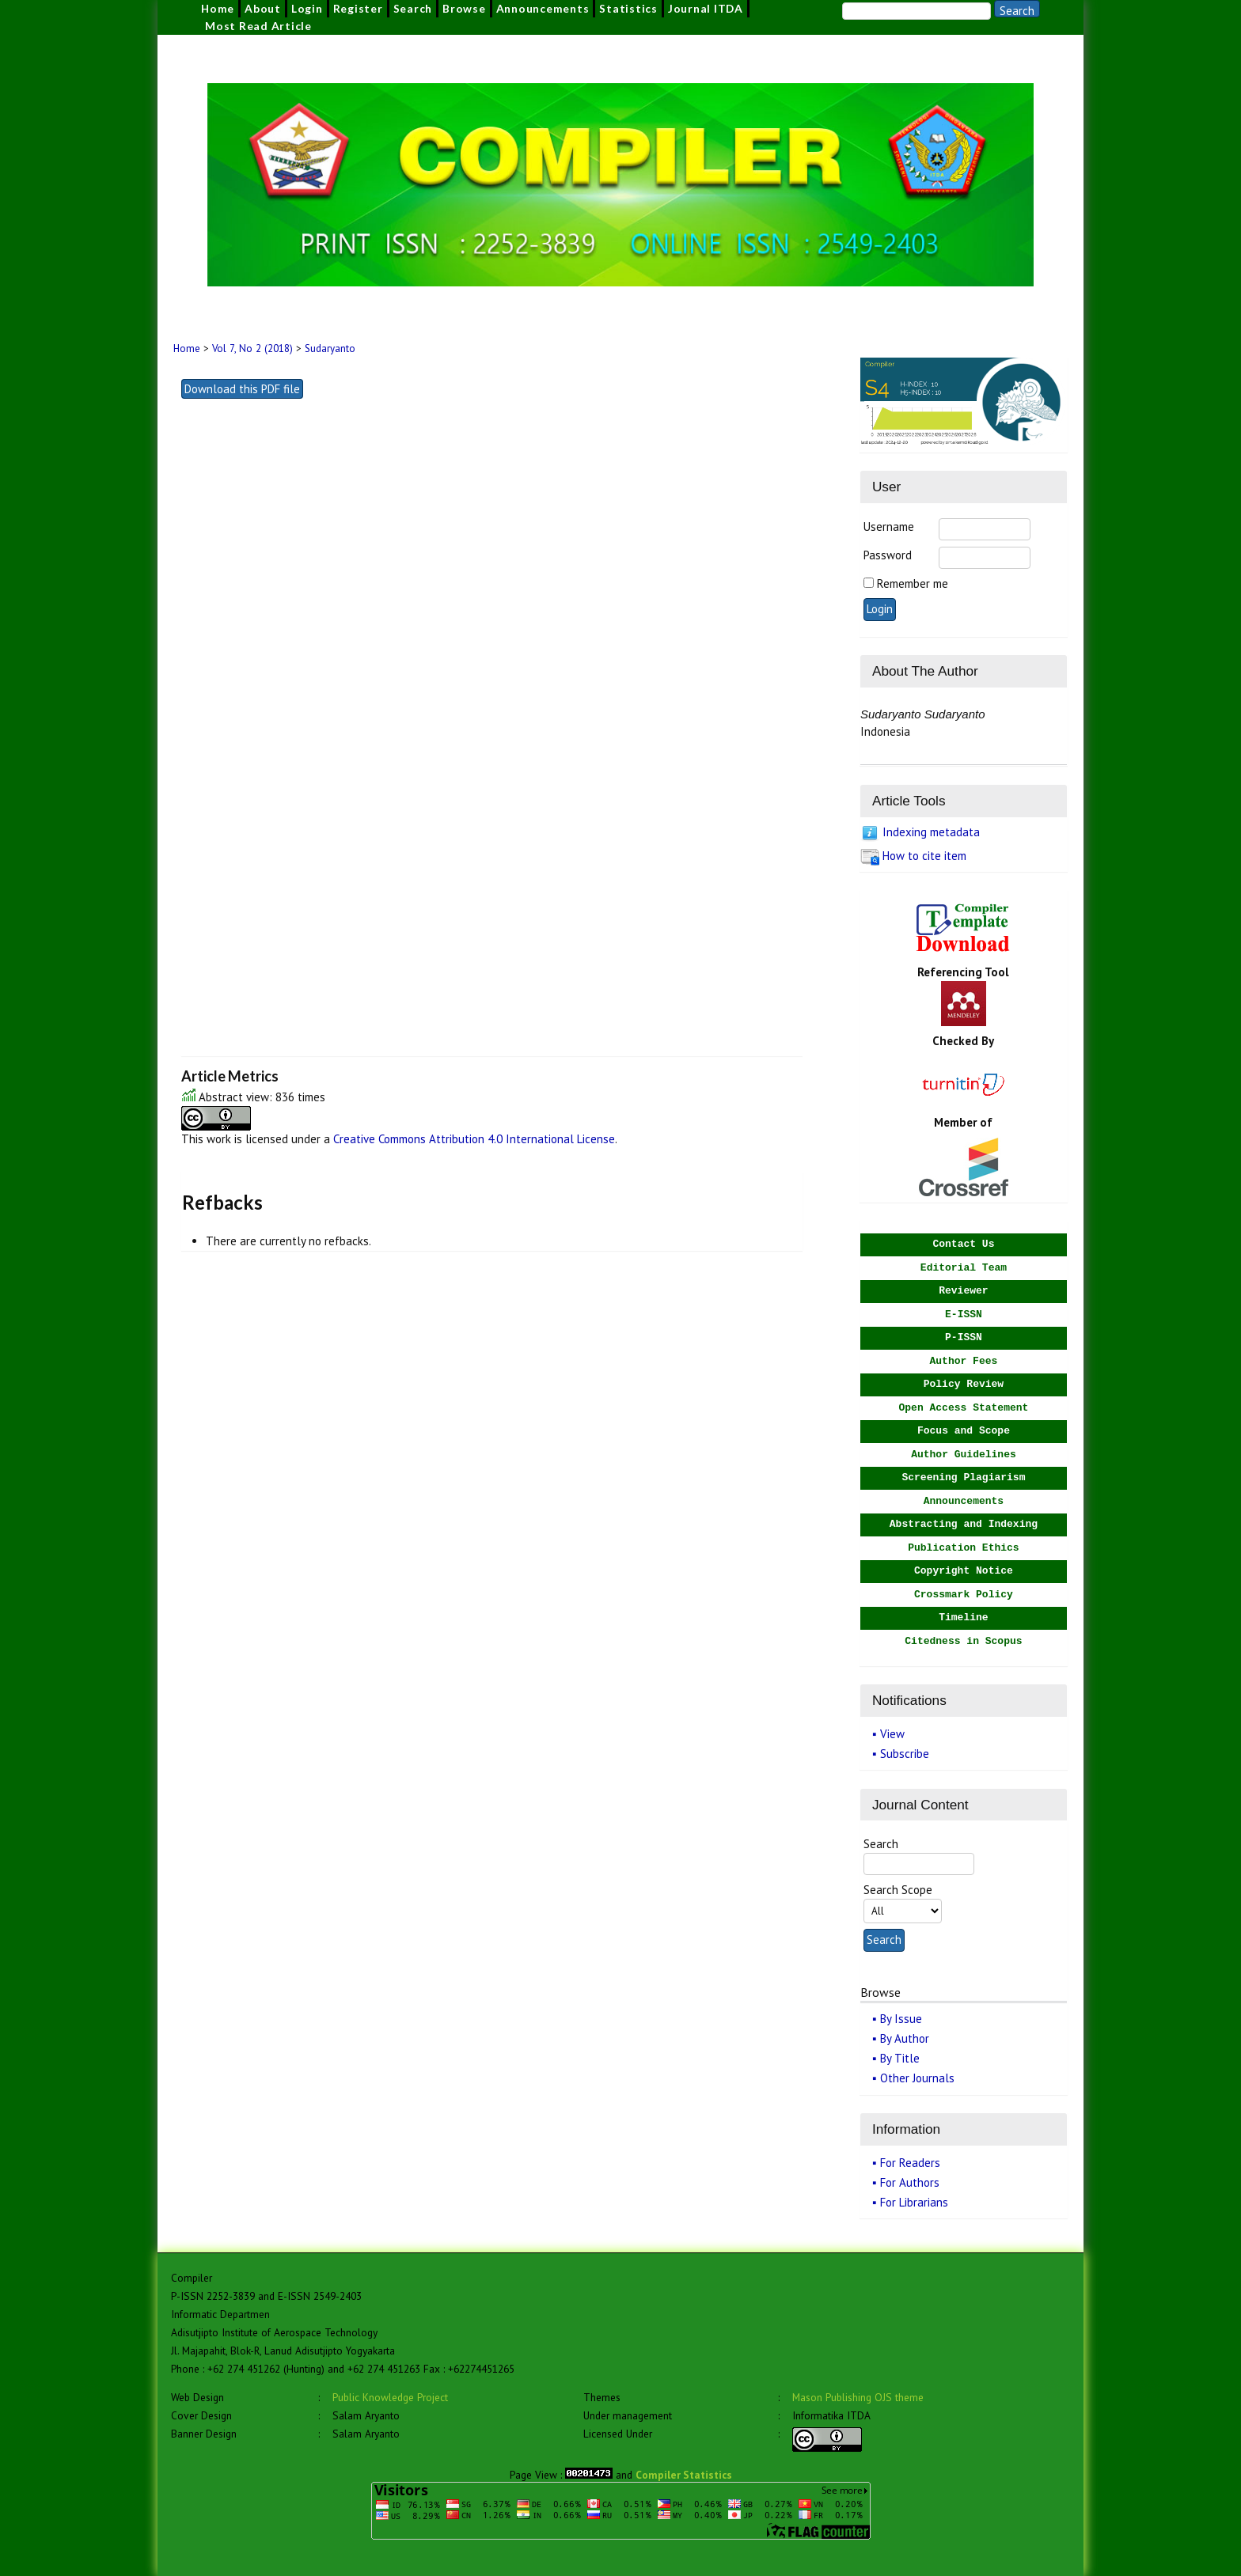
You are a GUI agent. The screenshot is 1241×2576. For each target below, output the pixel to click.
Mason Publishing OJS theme (858, 2397)
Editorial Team (963, 1268)
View (892, 1733)
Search (413, 8)
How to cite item (924, 855)
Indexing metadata (931, 831)
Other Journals (917, 2077)
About (263, 8)
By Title (900, 2058)
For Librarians (914, 2202)
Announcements (543, 8)
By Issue (901, 2018)
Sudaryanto (330, 348)
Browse (464, 8)
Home (217, 8)
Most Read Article (258, 25)
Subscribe (904, 1753)
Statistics (628, 8)
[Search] (916, 11)
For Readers (910, 2162)
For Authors (909, 2182)
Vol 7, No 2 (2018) (252, 348)
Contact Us (963, 1244)
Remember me (912, 583)
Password (887, 555)
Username (888, 526)
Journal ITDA (705, 8)
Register (358, 8)
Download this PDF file (242, 388)
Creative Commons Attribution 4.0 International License (474, 1138)
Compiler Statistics (684, 2475)
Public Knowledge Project (390, 2397)
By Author (904, 2038)
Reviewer (963, 1291)
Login (307, 8)
